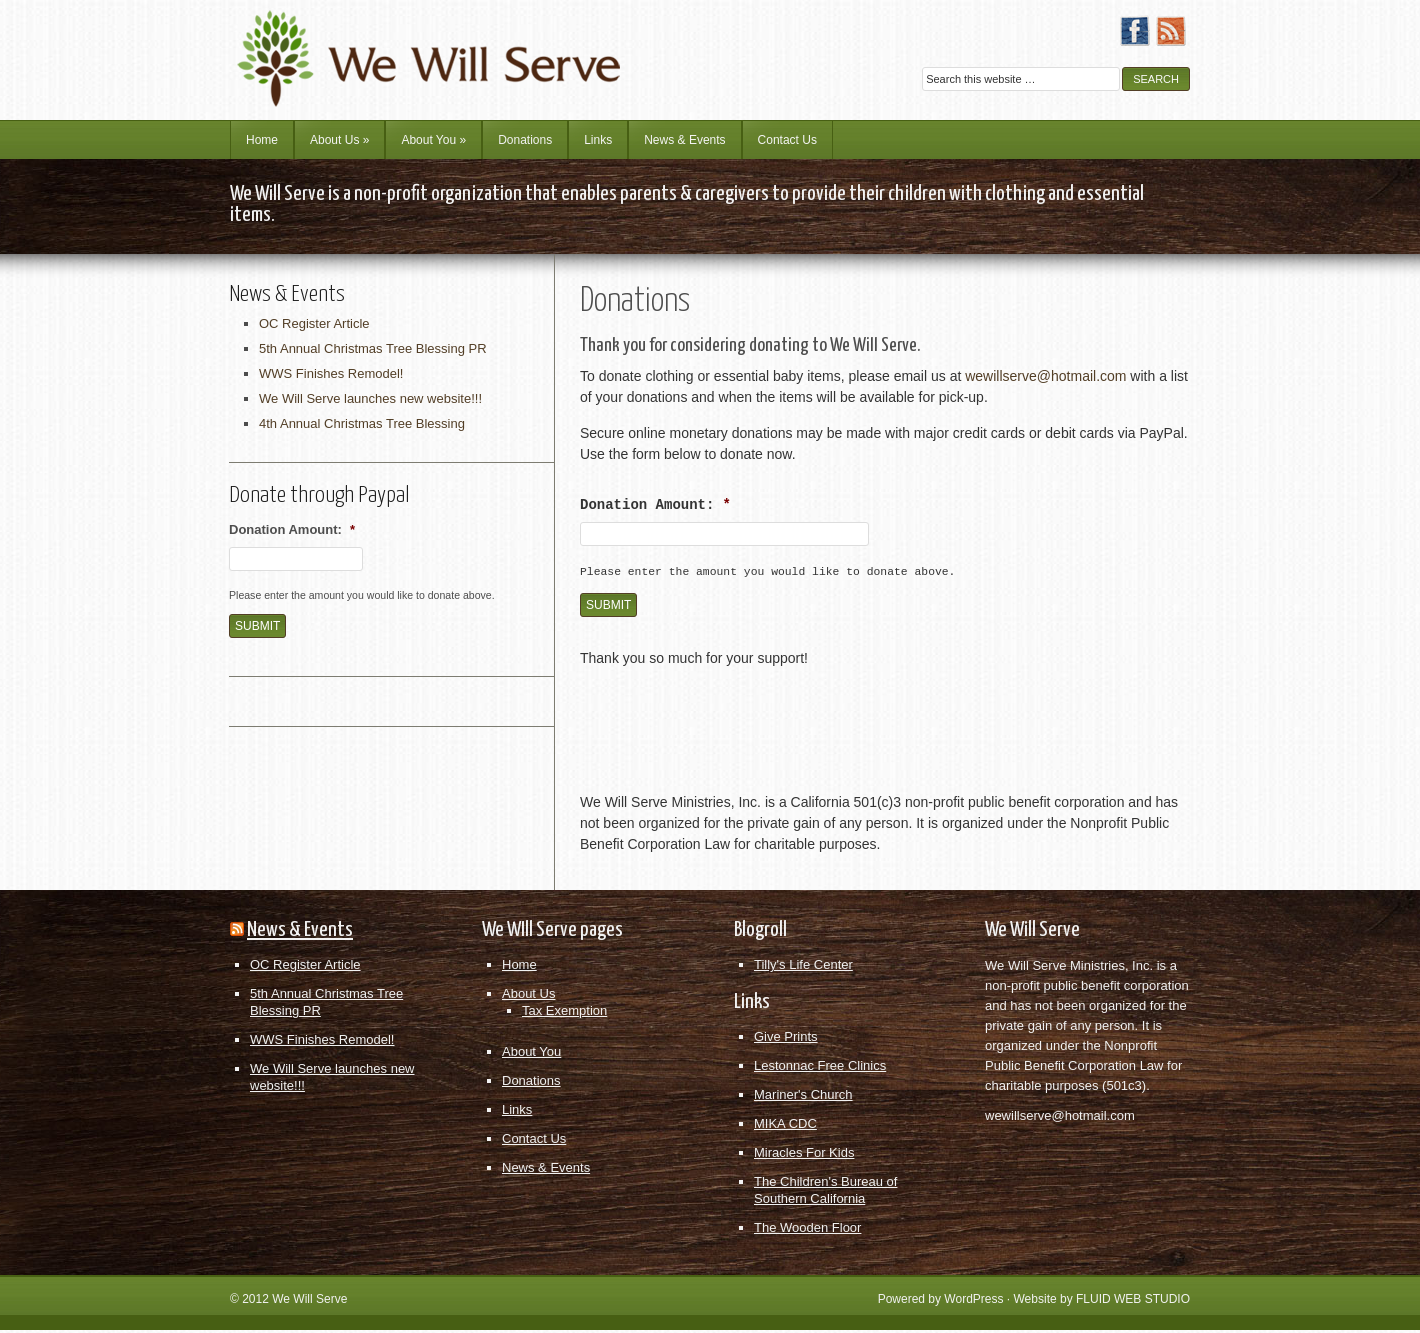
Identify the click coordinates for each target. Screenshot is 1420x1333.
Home (262, 140)
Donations (525, 140)
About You (433, 140)
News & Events (684, 140)
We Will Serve (309, 1302)
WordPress (973, 1302)
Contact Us (787, 140)
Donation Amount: (655, 505)
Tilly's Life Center (803, 967)
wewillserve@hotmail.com (1045, 376)
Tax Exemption (564, 1013)
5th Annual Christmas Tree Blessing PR (373, 348)
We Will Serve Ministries (405, 45)
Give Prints (786, 1039)
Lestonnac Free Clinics (820, 1068)
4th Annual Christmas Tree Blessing (362, 423)
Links (598, 140)
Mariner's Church (803, 1097)
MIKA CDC (785, 1126)
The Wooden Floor (807, 1230)
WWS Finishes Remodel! (331, 373)
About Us (339, 140)
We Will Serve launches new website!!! (370, 398)
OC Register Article (314, 323)
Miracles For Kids (804, 1155)
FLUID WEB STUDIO (1133, 1302)
